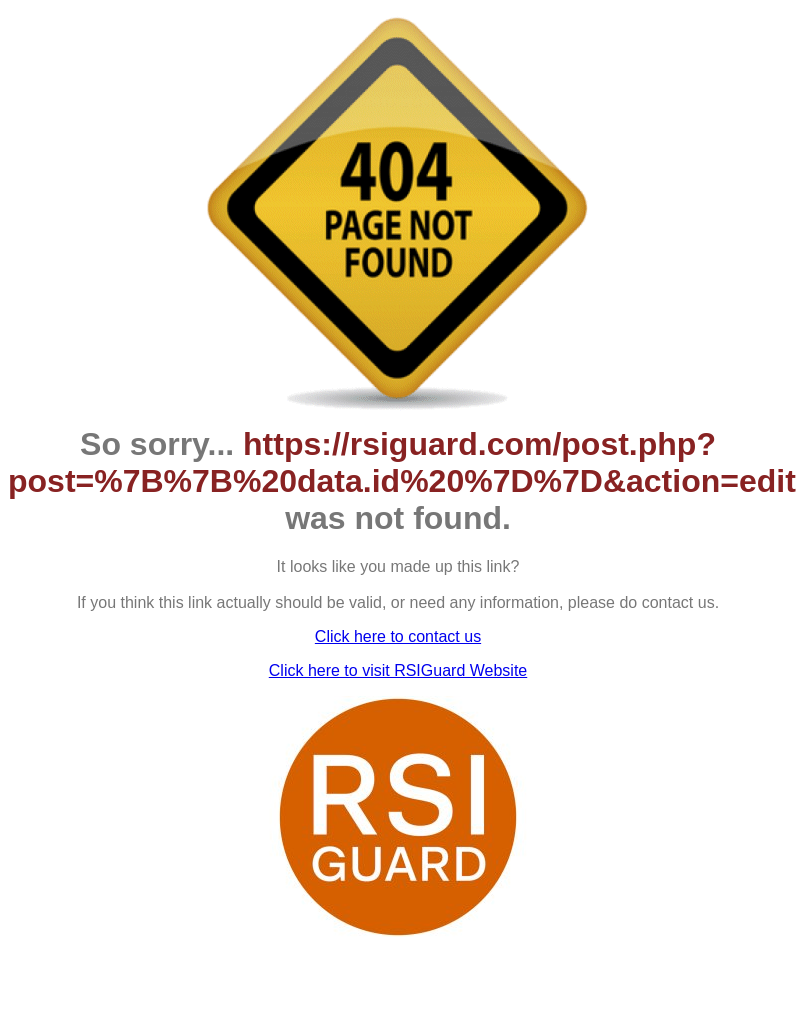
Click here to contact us (398, 636)
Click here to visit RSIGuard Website (398, 670)
